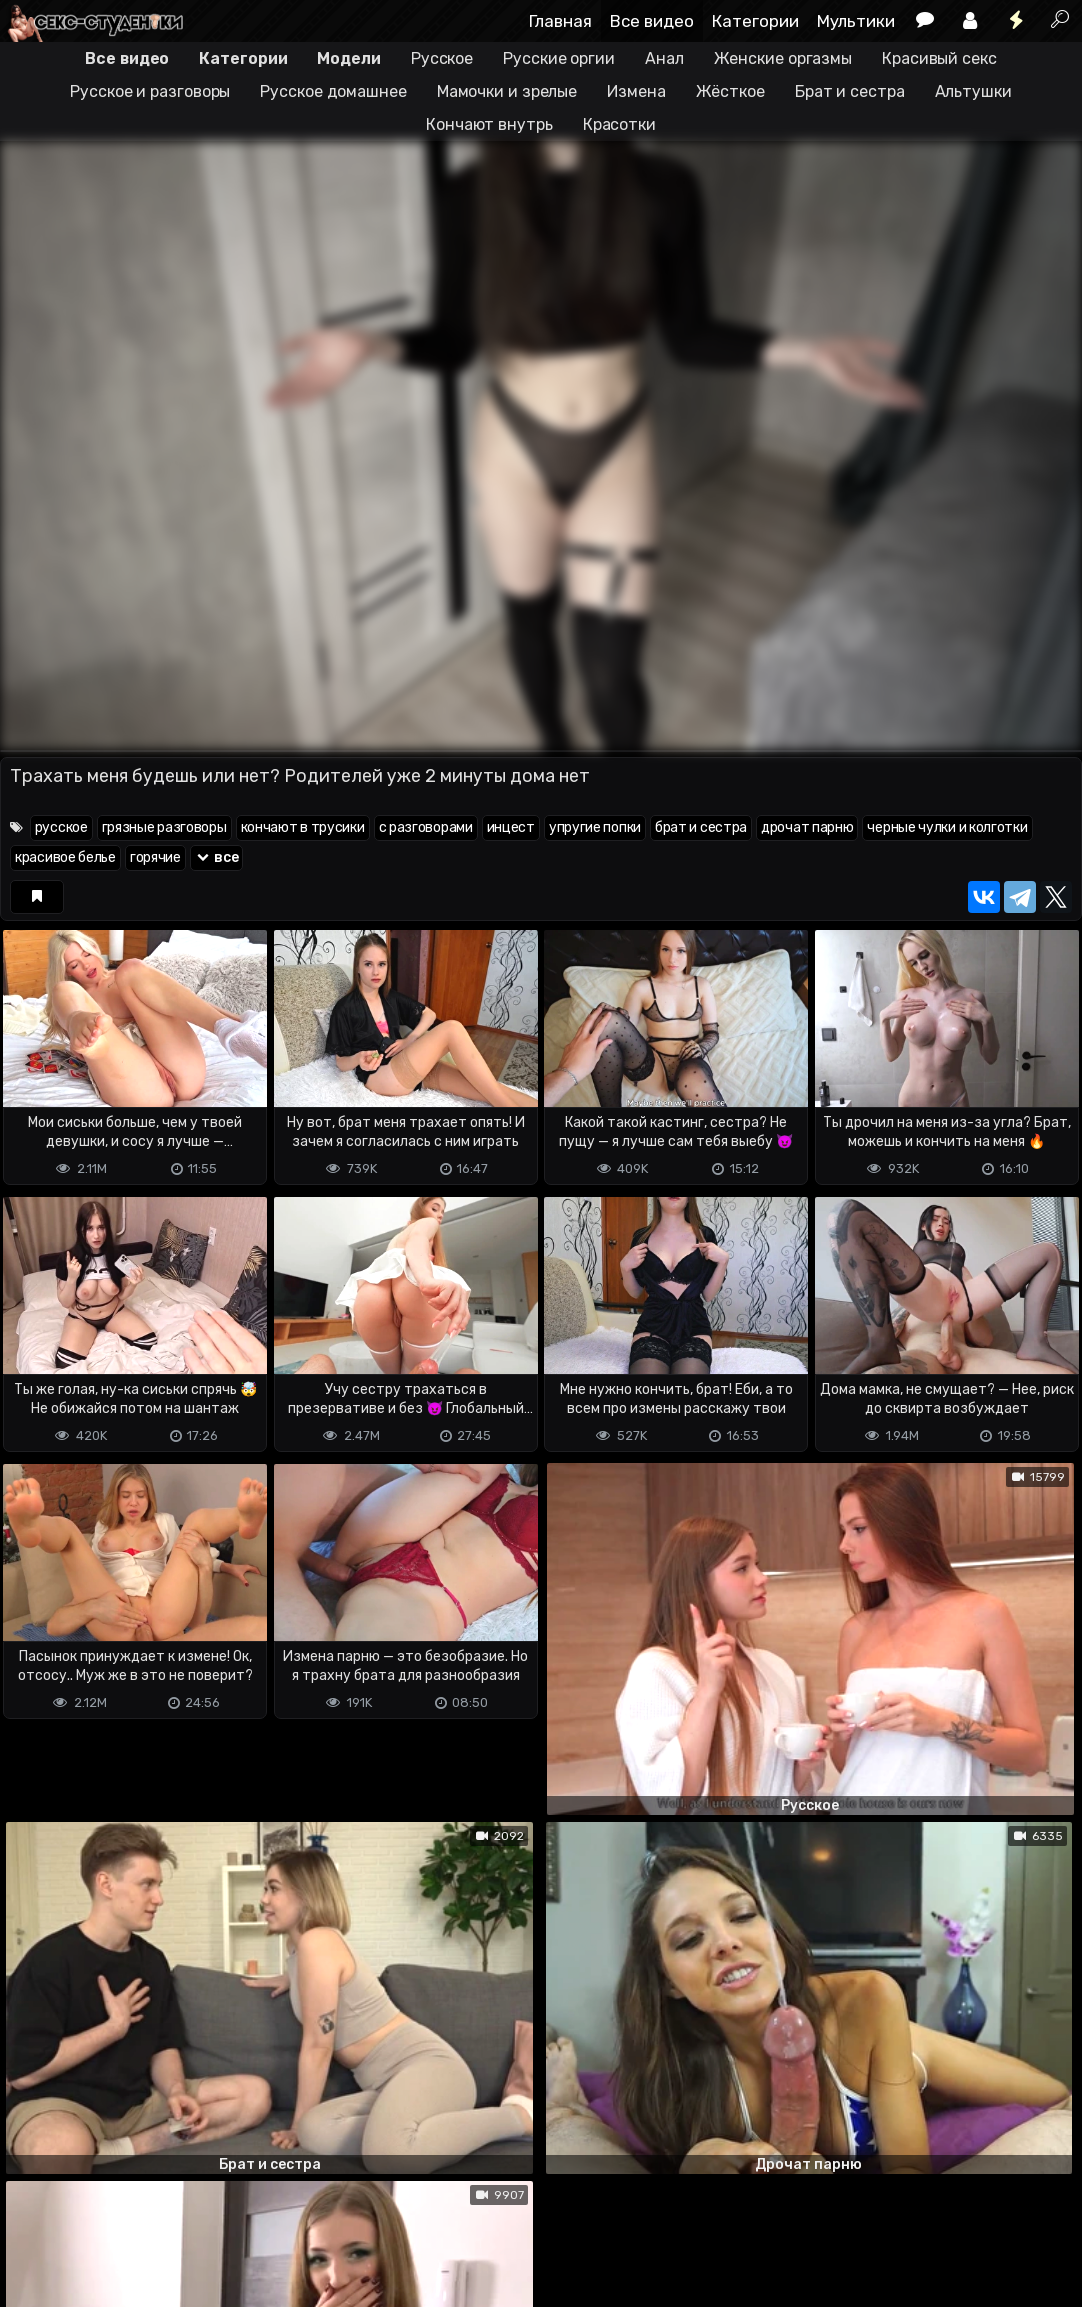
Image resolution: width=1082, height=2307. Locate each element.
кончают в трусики (303, 827)
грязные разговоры (164, 827)
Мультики (856, 21)
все (217, 857)
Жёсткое (730, 91)
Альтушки (973, 91)
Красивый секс (939, 58)
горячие (155, 857)
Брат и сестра (850, 91)
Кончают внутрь (489, 124)
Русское (442, 58)
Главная (560, 21)
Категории (755, 21)
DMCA (32, 2212)
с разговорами (426, 827)
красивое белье (65, 857)
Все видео (652, 21)
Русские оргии (559, 58)
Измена (636, 91)
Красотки (619, 124)
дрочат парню (807, 827)
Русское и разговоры (150, 91)
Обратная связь (208, 2212)
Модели (348, 58)
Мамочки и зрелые (507, 91)
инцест (511, 827)
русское (61, 827)
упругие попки (595, 827)
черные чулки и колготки (947, 827)
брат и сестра (701, 827)
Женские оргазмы (783, 58)
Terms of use (103, 2212)
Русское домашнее (333, 91)
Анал (664, 58)
